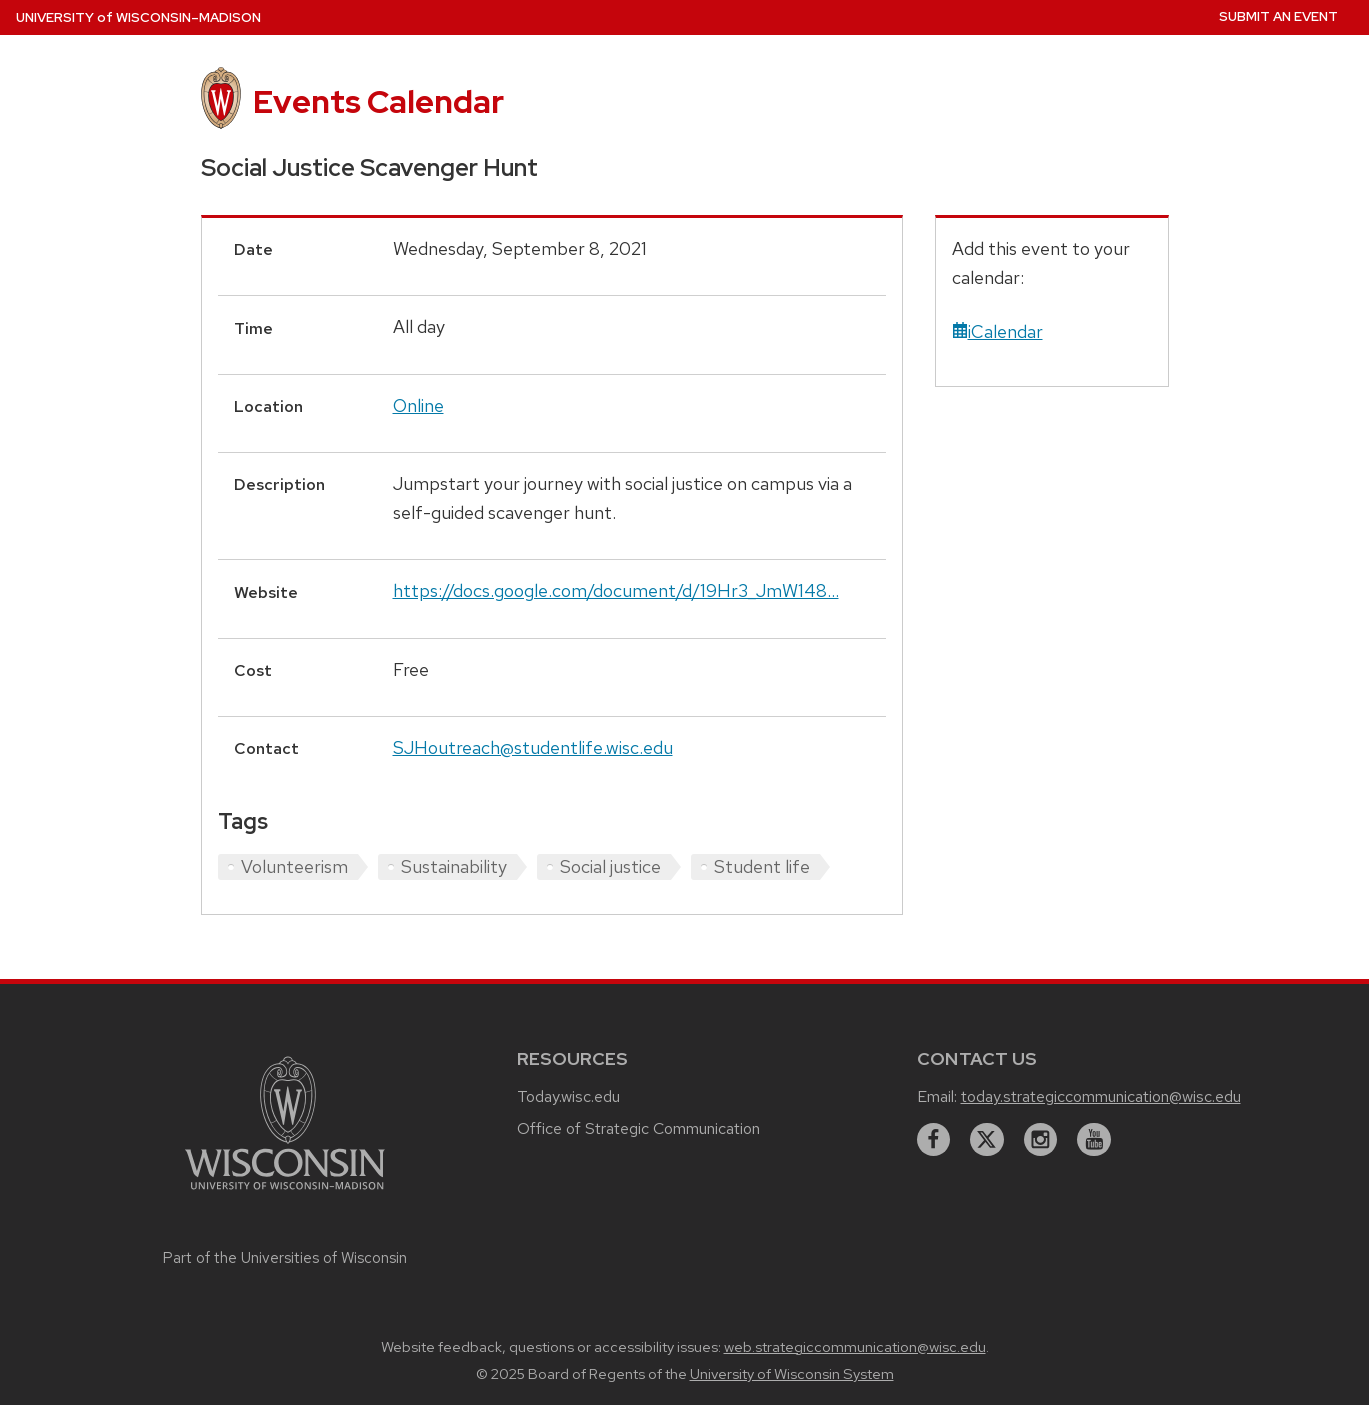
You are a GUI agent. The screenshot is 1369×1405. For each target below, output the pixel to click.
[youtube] (1094, 1140)
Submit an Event (1278, 16)
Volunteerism (294, 866)
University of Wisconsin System (792, 1374)
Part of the (285, 1258)
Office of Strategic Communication (638, 1128)
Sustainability (454, 866)
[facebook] (934, 1140)
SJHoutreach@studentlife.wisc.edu (533, 747)
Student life (762, 866)
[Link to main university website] (285, 1192)
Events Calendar (378, 101)
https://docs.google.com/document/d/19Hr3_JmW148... (616, 590)
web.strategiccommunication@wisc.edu (855, 1347)
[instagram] (1041, 1140)
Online (418, 405)
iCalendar (997, 331)
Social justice (610, 866)
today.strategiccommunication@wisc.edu (1101, 1096)
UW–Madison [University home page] (138, 17)
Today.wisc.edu (568, 1096)
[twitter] (987, 1140)
